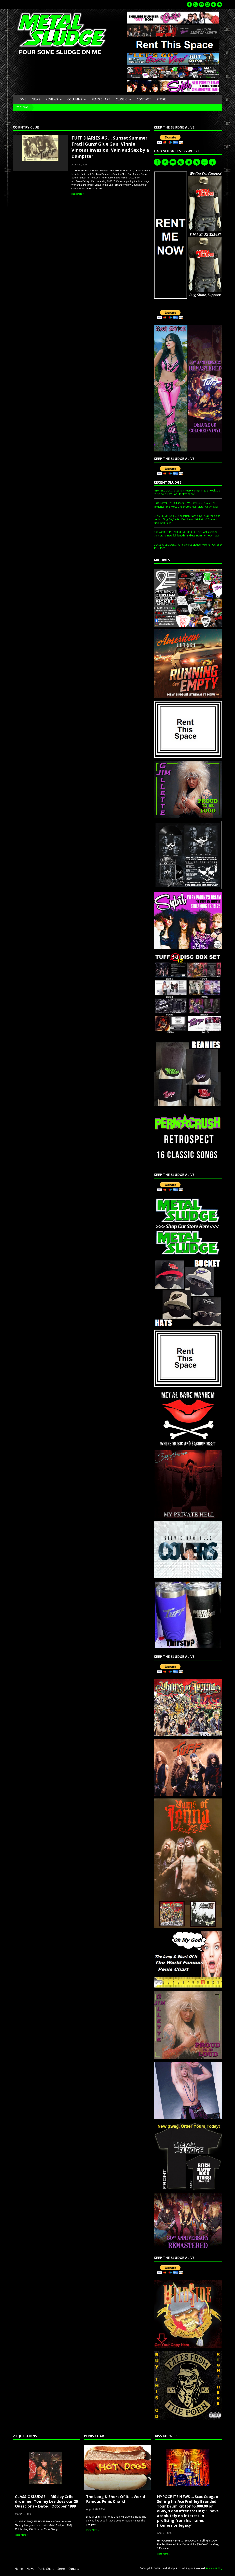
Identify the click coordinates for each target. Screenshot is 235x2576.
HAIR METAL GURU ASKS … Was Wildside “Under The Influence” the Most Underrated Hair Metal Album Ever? (186, 504)
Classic (123, 99)
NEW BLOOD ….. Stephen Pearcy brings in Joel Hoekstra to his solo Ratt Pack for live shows (187, 492)
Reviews (54, 99)
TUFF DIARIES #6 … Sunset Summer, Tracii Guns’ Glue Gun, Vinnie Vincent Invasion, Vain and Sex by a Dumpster (110, 147)
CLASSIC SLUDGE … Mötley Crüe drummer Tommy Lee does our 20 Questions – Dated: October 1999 (46, 2501)
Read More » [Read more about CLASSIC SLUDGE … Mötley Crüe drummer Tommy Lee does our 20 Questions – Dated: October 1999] (21, 2535)
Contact (144, 99)
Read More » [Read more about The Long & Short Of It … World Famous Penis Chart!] (92, 2530)
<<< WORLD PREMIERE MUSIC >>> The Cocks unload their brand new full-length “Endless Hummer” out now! (186, 533)
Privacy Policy (214, 2568)
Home (21, 99)
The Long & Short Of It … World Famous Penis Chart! (115, 2499)
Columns (76, 99)
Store (161, 99)
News (36, 99)
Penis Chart (100, 99)
